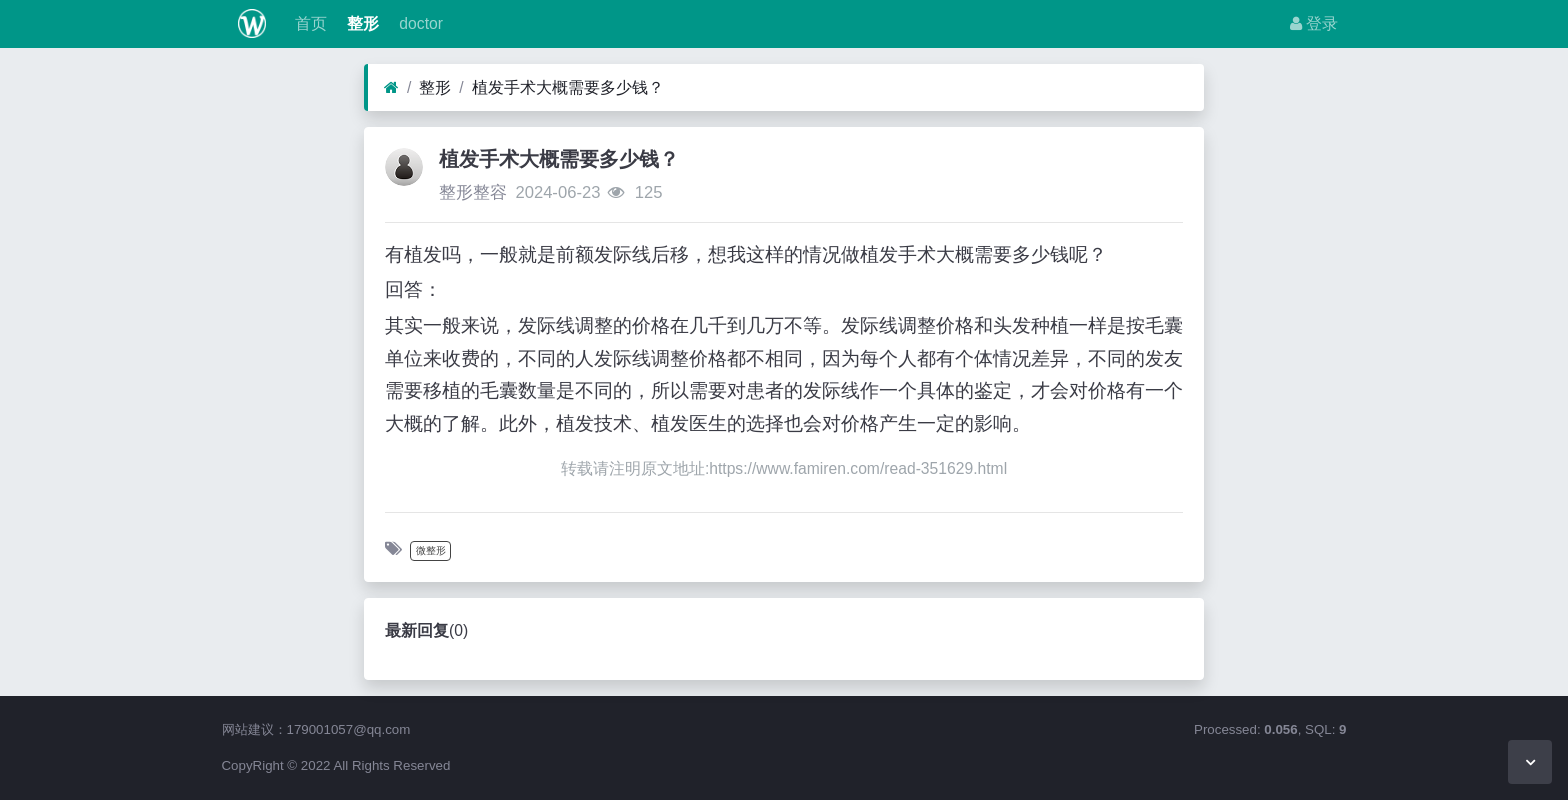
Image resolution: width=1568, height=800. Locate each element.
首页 (308, 23)
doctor (419, 23)
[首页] (391, 88)
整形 (361, 23)
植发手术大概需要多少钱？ (568, 87)
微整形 (431, 550)
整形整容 (473, 192)
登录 (1314, 23)
